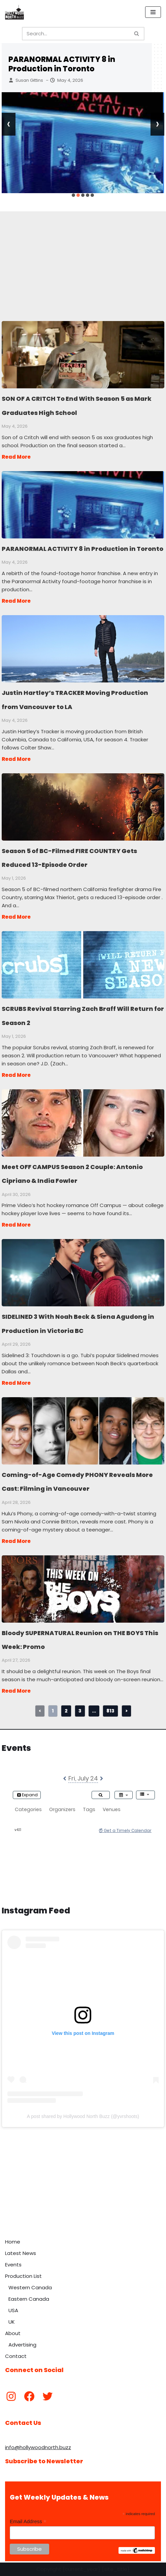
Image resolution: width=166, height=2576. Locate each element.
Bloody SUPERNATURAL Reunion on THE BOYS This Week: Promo (82, 1588)
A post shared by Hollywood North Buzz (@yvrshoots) (83, 2116)
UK (11, 2321)
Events (13, 2264)
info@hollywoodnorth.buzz (38, 2447)
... (94, 1710)
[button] (73, 195)
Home (12, 2241)
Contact (16, 2356)
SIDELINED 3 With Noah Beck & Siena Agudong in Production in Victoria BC (82, 1272)
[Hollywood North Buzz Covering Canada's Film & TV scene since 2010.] (14, 12)
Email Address (28, 2521)
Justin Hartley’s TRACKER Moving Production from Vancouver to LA (82, 648)
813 (110, 1710)
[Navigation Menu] (153, 12)
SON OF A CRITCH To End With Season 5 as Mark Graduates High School (82, 354)
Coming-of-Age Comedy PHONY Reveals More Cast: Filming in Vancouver (82, 1430)
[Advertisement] (83, 258)
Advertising (22, 2344)
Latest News (20, 2253)
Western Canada (30, 2287)
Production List (23, 2276)
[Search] (75, 33)
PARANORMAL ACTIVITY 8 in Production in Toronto (61, 64)
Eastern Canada (28, 2298)
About (13, 2333)
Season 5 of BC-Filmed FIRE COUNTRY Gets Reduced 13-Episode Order (82, 806)
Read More (16, 456)
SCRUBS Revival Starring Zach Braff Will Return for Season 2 (82, 964)
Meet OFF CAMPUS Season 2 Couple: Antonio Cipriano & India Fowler (82, 1122)
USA (13, 2310)
